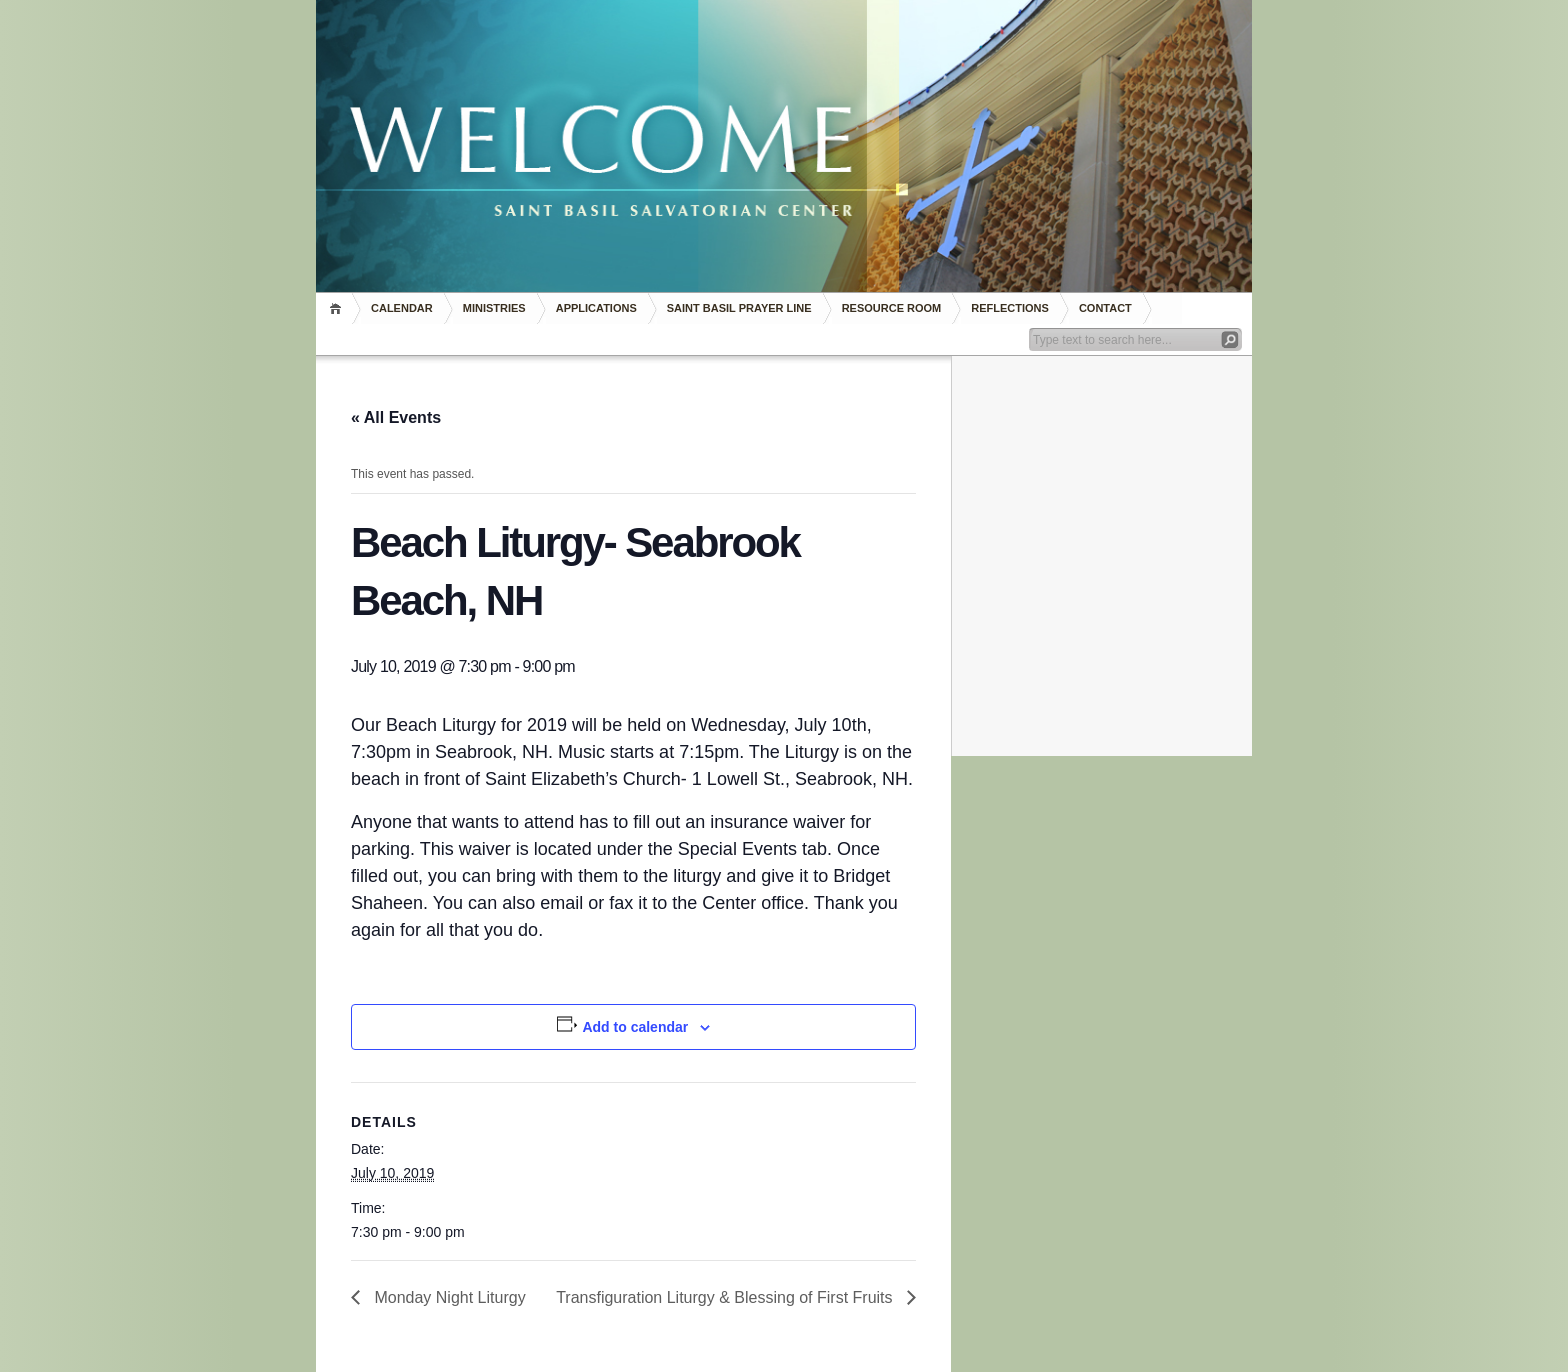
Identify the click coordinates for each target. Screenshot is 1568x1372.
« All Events (396, 417)
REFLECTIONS (1010, 308)
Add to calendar (635, 1027)
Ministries (494, 308)
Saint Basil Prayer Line (739, 308)
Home (338, 308)
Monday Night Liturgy (448, 1297)
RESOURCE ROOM (892, 308)
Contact (1105, 308)
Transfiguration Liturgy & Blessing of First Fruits (726, 1297)
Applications (596, 308)
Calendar (402, 308)
